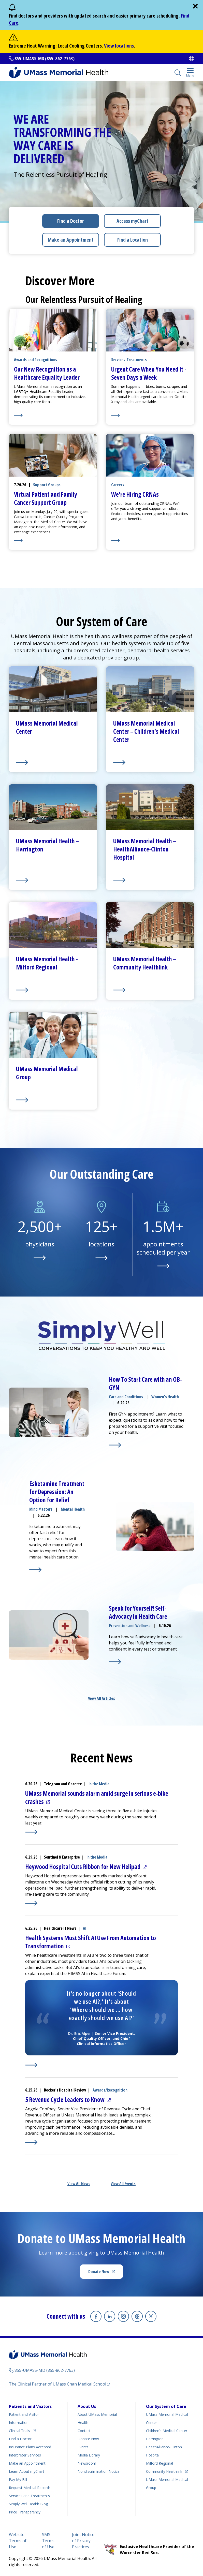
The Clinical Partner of (59, 2384)
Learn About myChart (26, 2471)
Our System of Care (166, 2406)
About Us (87, 2406)
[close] (195, 6)
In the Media (99, 1784)
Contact (84, 2430)
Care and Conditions (126, 1397)
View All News (78, 2183)
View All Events (123, 2183)
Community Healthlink (164, 2470)
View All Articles (101, 1698)
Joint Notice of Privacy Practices (83, 2541)
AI (84, 1928)
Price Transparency (24, 2512)
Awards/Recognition (110, 2090)
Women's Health (165, 1397)
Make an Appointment (71, 239)
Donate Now (105, 2273)
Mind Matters (40, 1509)
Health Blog (28, 2503)
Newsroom (87, 2463)
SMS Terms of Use (48, 2541)
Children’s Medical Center (166, 2430)
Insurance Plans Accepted (30, 2447)
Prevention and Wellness (129, 1625)
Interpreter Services (25, 2455)
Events (83, 2447)
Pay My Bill (18, 2479)
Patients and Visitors (30, 2406)
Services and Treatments (29, 2495)
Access (133, 220)
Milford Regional (159, 2463)
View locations (119, 45)
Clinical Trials (22, 2430)
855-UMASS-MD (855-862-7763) (44, 58)
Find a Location (132, 239)
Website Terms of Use (17, 2541)
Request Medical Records (30, 2487)
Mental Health (73, 1509)
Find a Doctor (70, 220)
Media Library (89, 2455)
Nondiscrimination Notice (99, 2471)
